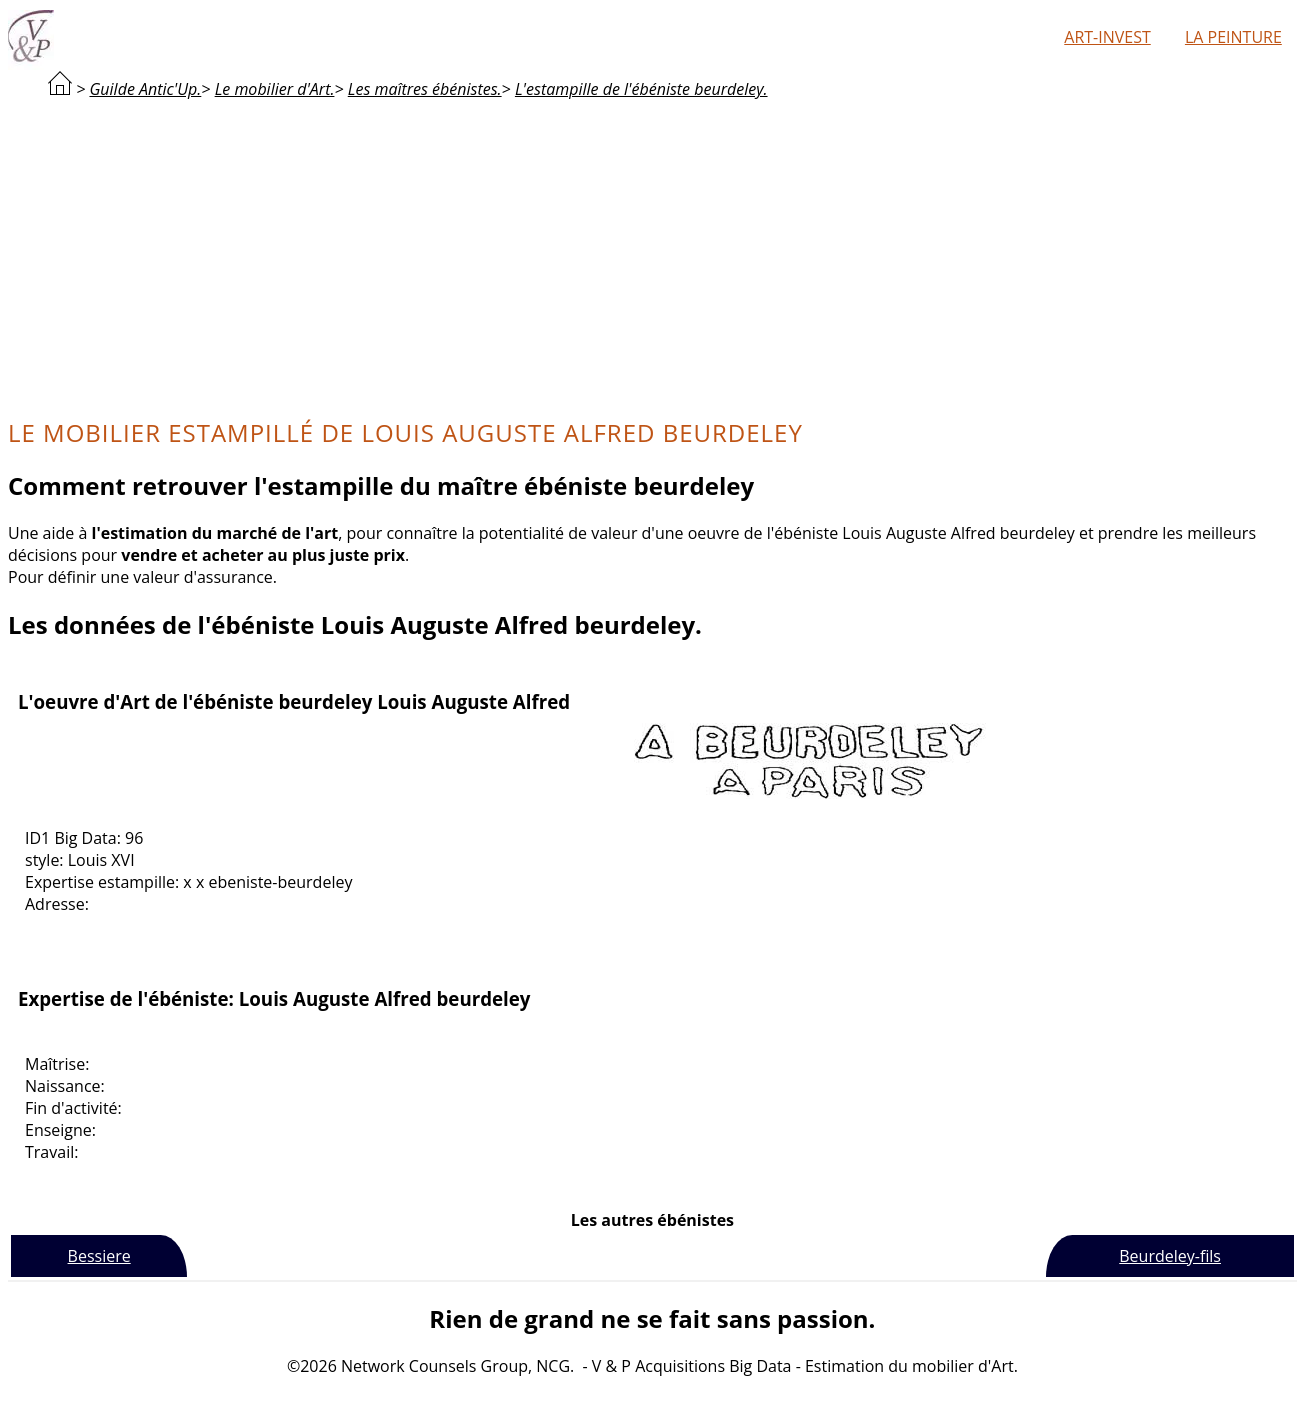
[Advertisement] (652, 256)
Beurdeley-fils (1170, 1256)
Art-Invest (1107, 37)
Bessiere (99, 1256)
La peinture (1233, 37)
